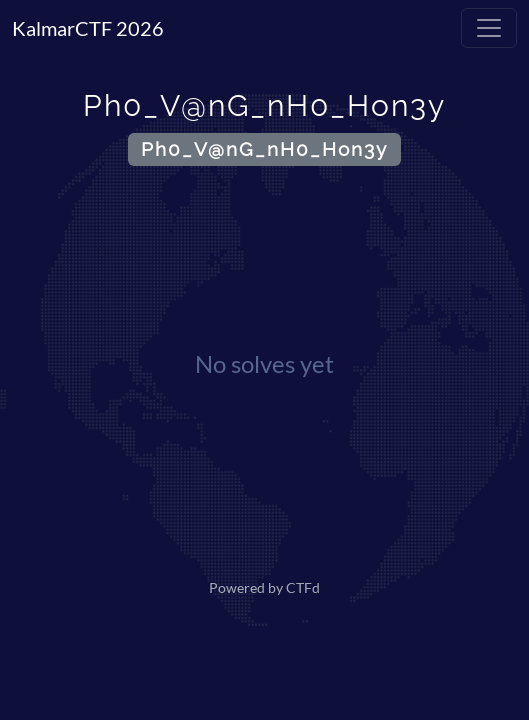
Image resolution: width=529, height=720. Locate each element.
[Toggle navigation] (489, 28)
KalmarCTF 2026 (88, 28)
